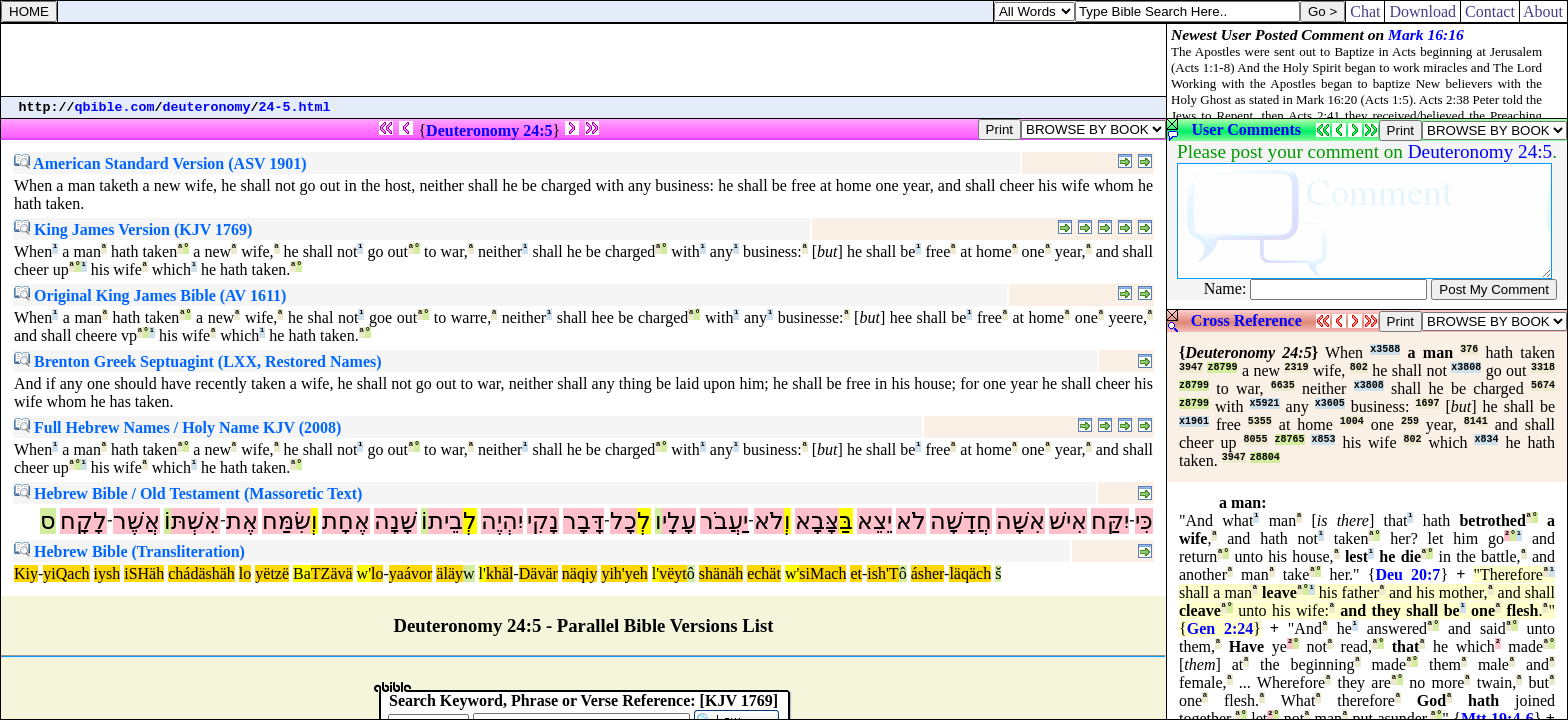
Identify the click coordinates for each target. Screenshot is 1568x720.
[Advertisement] (584, 60)
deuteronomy (207, 107)
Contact (1490, 11)
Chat (1365, 11)
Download (1422, 11)
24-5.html (295, 107)
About (1543, 11)
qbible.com (115, 107)
